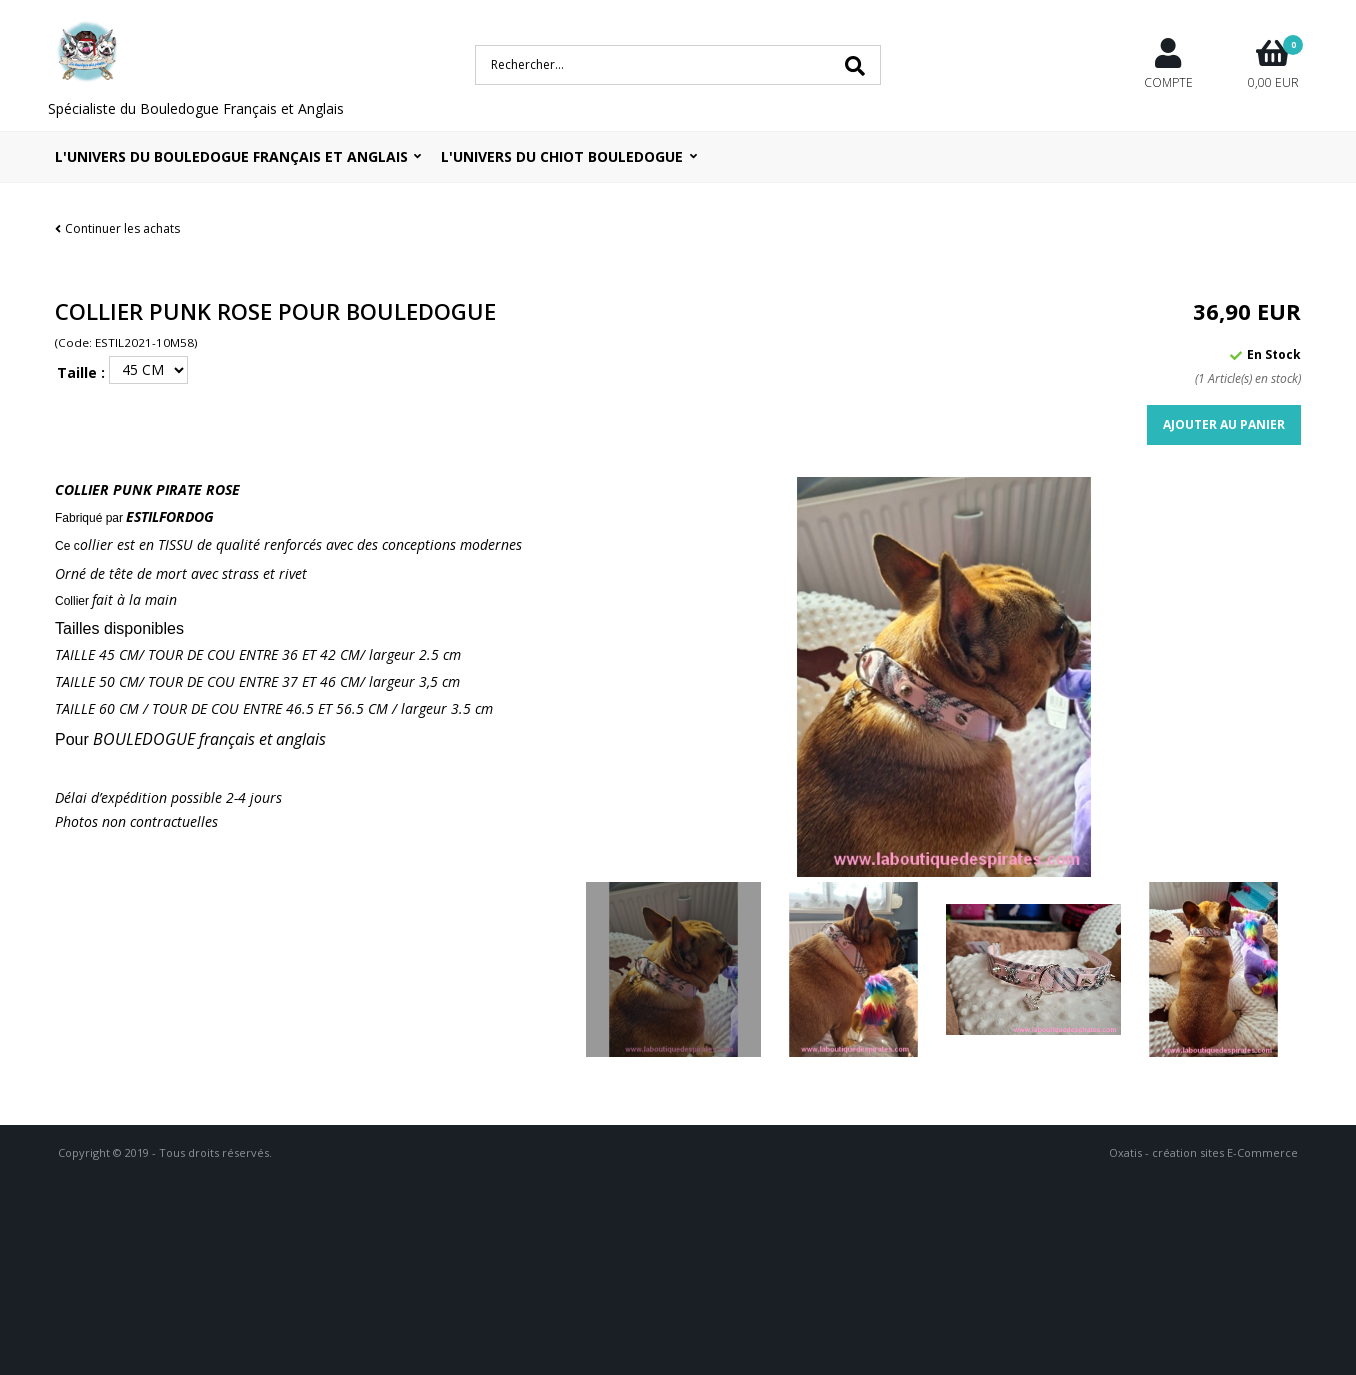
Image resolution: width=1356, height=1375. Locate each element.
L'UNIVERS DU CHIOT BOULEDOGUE (562, 156)
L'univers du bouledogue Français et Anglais (231, 156)
